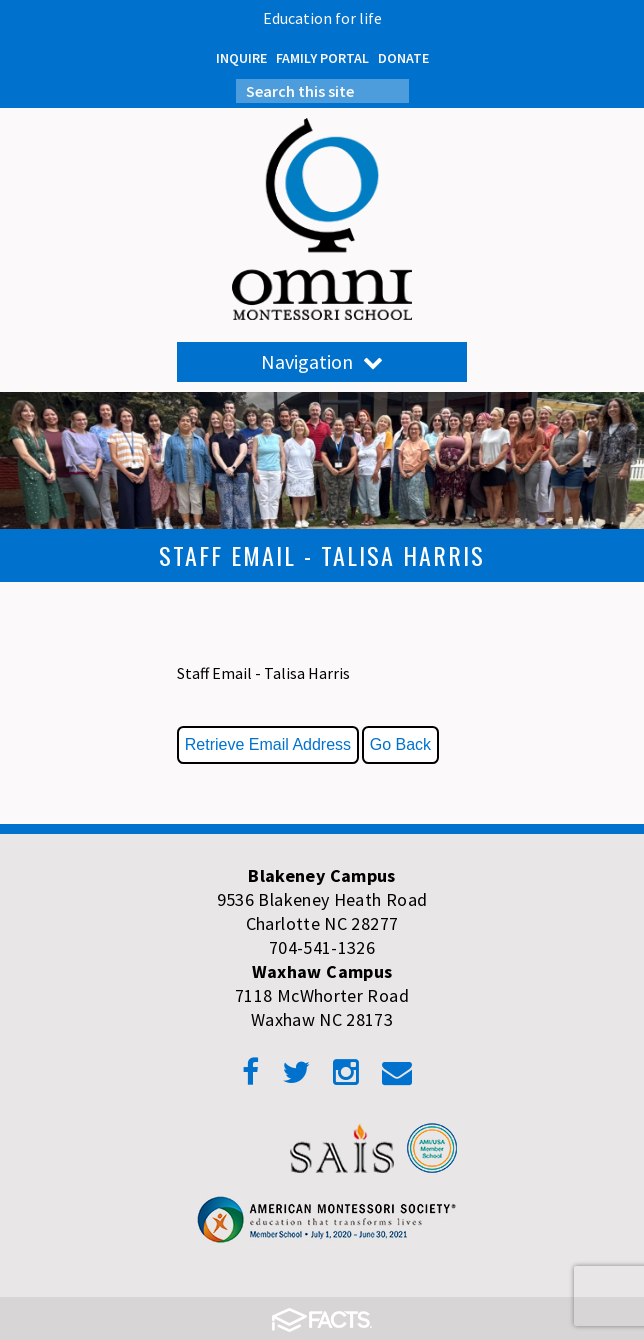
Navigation (322, 361)
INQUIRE (241, 58)
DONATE (403, 58)
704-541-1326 (322, 947)
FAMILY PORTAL (322, 58)
